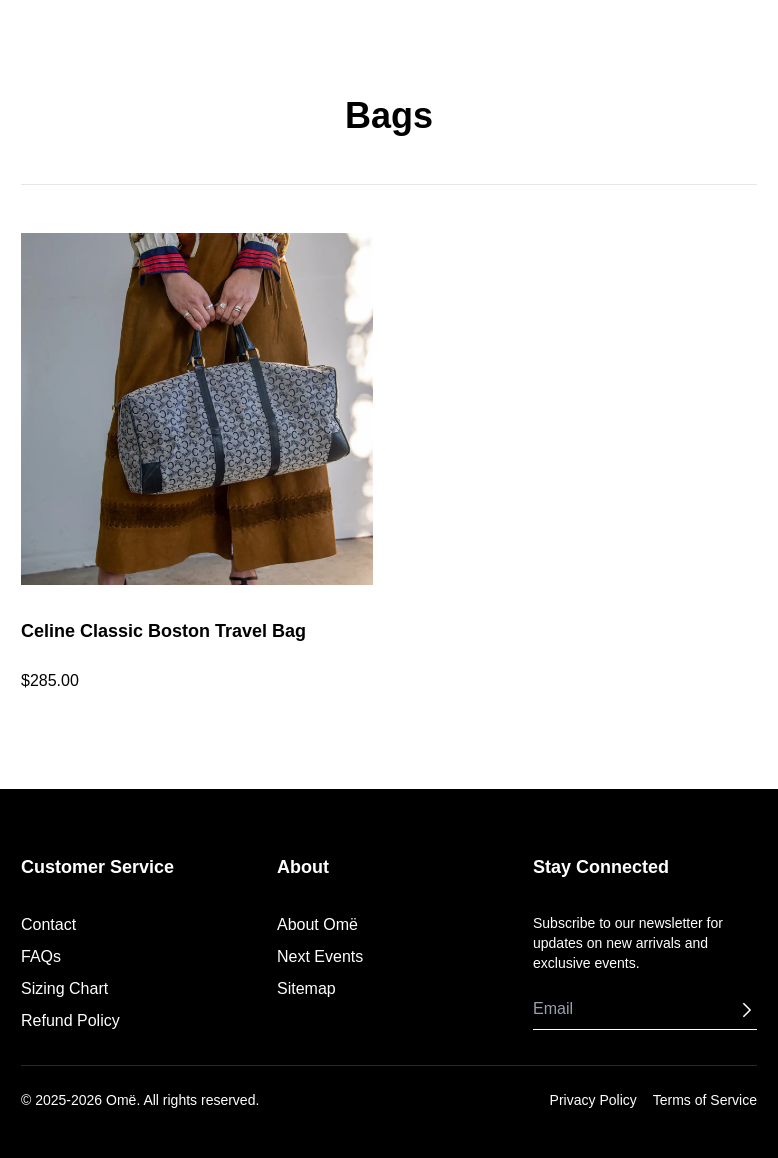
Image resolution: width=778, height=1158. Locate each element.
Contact (48, 924)
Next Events (320, 956)
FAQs (41, 956)
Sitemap (306, 988)
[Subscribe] (747, 1010)
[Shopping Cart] (750, 34)
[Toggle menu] (28, 34)
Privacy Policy (593, 1100)
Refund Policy (70, 1020)
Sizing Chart (64, 988)
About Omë (317, 924)
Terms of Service (705, 1100)
